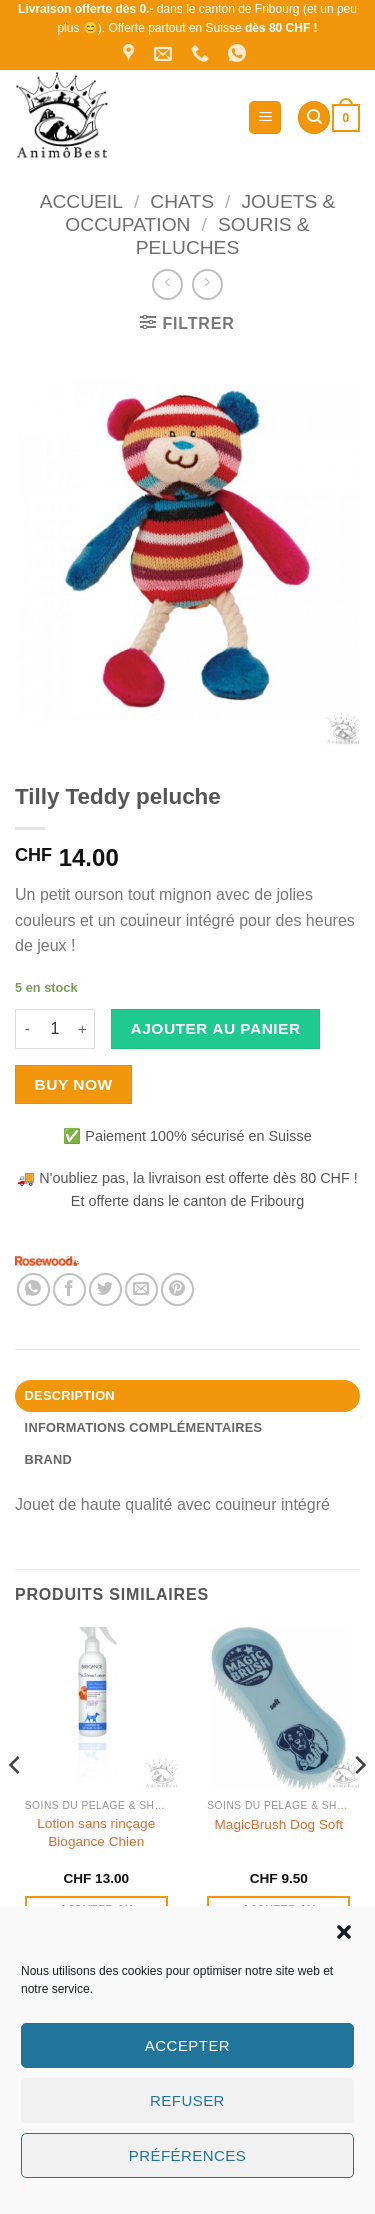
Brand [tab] (49, 1459)
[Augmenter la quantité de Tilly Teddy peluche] (83, 1029)
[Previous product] (207, 284)
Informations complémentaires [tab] (144, 1427)
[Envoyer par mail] (141, 1289)
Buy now (74, 1084)
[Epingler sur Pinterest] (177, 1289)
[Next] (359, 1805)
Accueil (81, 201)
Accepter (187, 2045)
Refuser (187, 2100)
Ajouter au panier (216, 1028)
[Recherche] (314, 117)
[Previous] (16, 1805)
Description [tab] (70, 1395)
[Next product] (167, 284)
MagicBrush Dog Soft (279, 1824)
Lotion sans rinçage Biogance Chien (96, 1832)
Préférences (187, 2155)
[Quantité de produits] (55, 1029)
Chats (182, 201)
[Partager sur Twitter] (105, 1289)
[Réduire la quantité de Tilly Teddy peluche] (27, 1029)
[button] (344, 1932)
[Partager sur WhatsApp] (33, 1289)
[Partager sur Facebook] (69, 1289)
